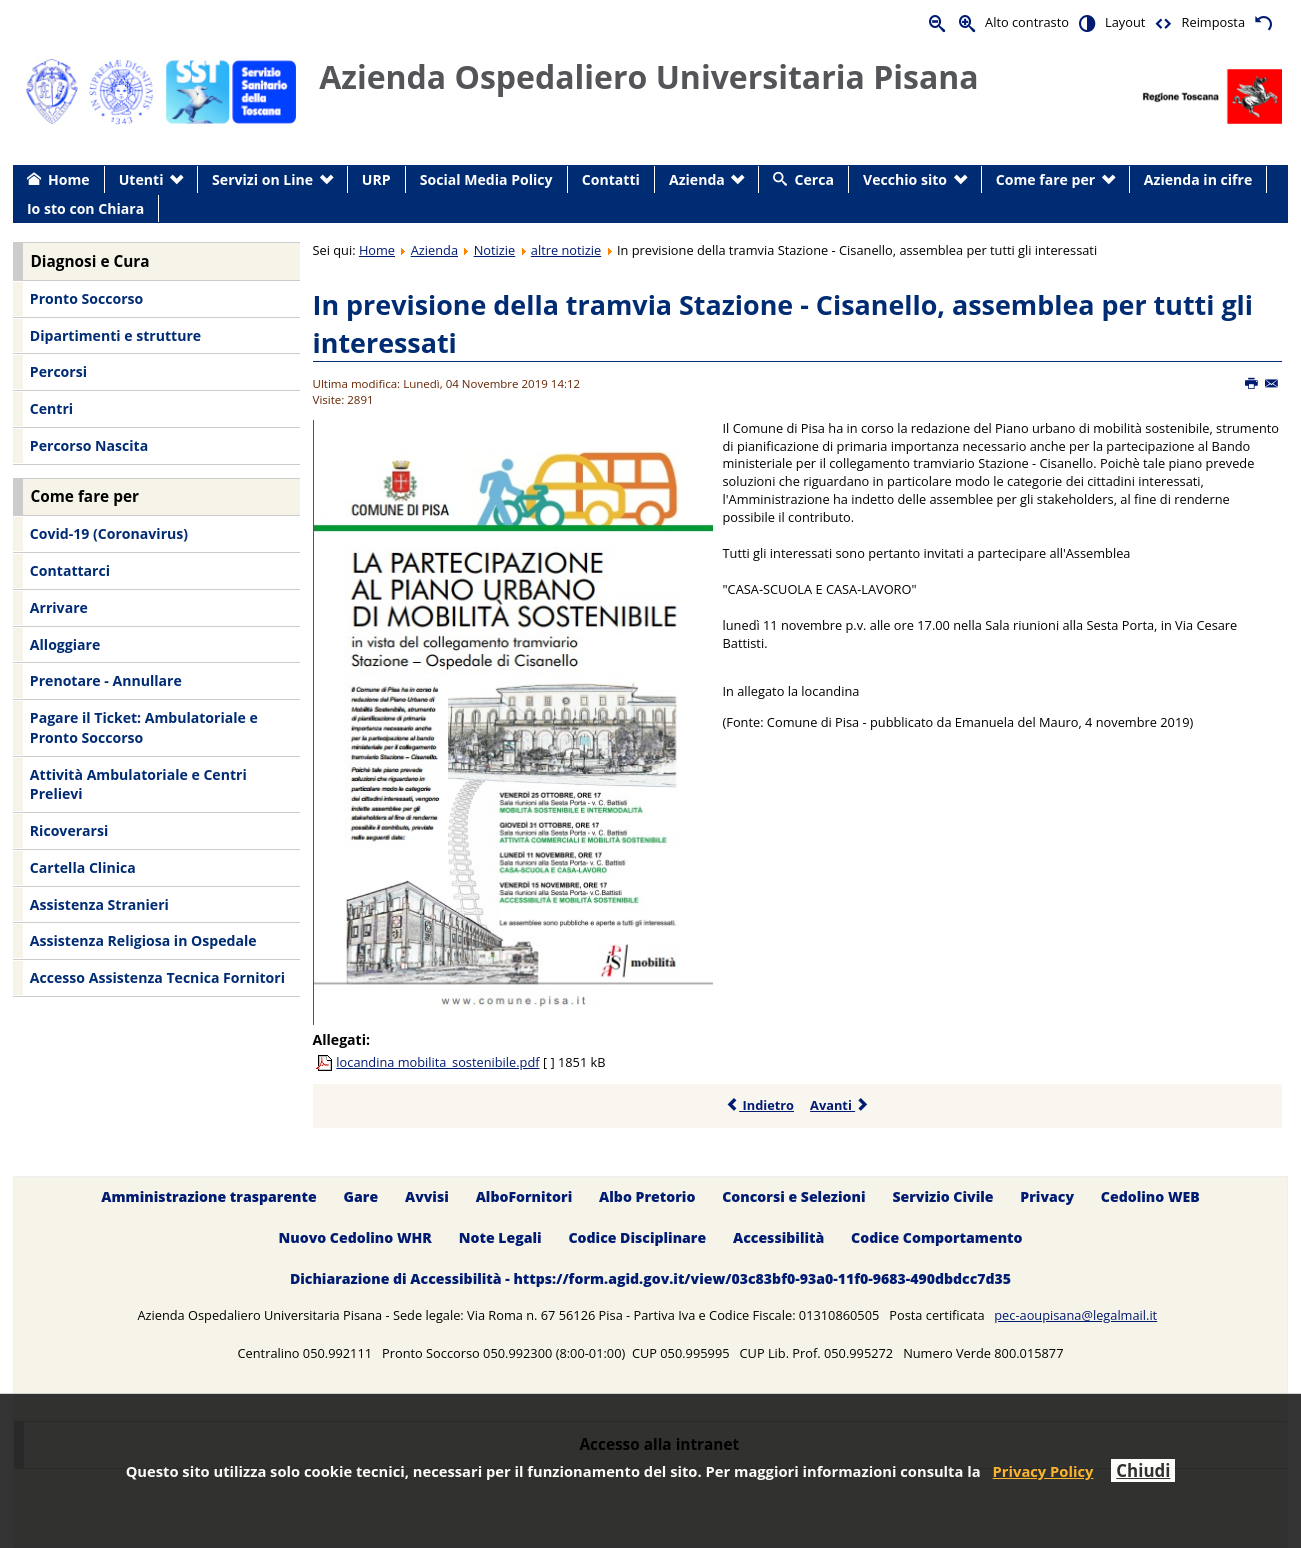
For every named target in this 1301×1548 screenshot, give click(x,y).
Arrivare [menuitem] (59, 607)
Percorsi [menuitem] (58, 371)
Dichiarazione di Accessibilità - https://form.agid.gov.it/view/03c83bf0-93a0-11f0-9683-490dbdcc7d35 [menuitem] (650, 1278)
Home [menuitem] (69, 179)
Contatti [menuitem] (611, 179)
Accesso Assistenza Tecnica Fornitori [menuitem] (157, 977)
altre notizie (566, 250)
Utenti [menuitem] (141, 179)
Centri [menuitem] (51, 408)
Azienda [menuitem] (697, 179)
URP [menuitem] (376, 179)
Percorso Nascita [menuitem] (89, 445)
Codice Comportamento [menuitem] (936, 1237)
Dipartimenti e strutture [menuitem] (115, 335)
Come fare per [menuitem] (1045, 179)
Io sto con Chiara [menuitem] (85, 208)
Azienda (434, 250)
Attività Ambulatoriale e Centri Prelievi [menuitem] (138, 784)
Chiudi (1143, 1470)
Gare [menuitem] (361, 1196)
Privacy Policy (1043, 1471)
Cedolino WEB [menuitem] (1150, 1196)
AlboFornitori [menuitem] (524, 1196)
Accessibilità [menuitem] (778, 1237)
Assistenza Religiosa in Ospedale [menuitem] (143, 940)
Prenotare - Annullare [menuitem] (106, 680)
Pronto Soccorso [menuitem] (86, 298)
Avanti (839, 1105)
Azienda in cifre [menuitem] (1198, 179)
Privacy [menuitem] (1047, 1196)
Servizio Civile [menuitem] (942, 1196)
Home (377, 250)
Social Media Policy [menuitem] (486, 179)
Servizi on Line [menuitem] (262, 179)
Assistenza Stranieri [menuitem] (99, 904)
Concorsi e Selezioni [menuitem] (793, 1196)
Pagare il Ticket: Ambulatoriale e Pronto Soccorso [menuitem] (144, 727)
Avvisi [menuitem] (427, 1196)
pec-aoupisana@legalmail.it (1075, 1315)
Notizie (495, 250)
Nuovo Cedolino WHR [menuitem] (354, 1237)
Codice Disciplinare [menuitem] (637, 1237)
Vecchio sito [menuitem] (905, 179)
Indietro (759, 1105)
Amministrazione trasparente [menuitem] (208, 1196)
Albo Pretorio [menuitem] (647, 1196)
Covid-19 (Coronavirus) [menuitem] (109, 533)
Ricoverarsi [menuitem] (69, 830)
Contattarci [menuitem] (70, 570)
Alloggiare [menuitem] (65, 644)
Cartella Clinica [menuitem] (83, 867)
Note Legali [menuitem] (500, 1237)
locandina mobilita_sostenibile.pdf (437, 1062)
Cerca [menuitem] (814, 179)
